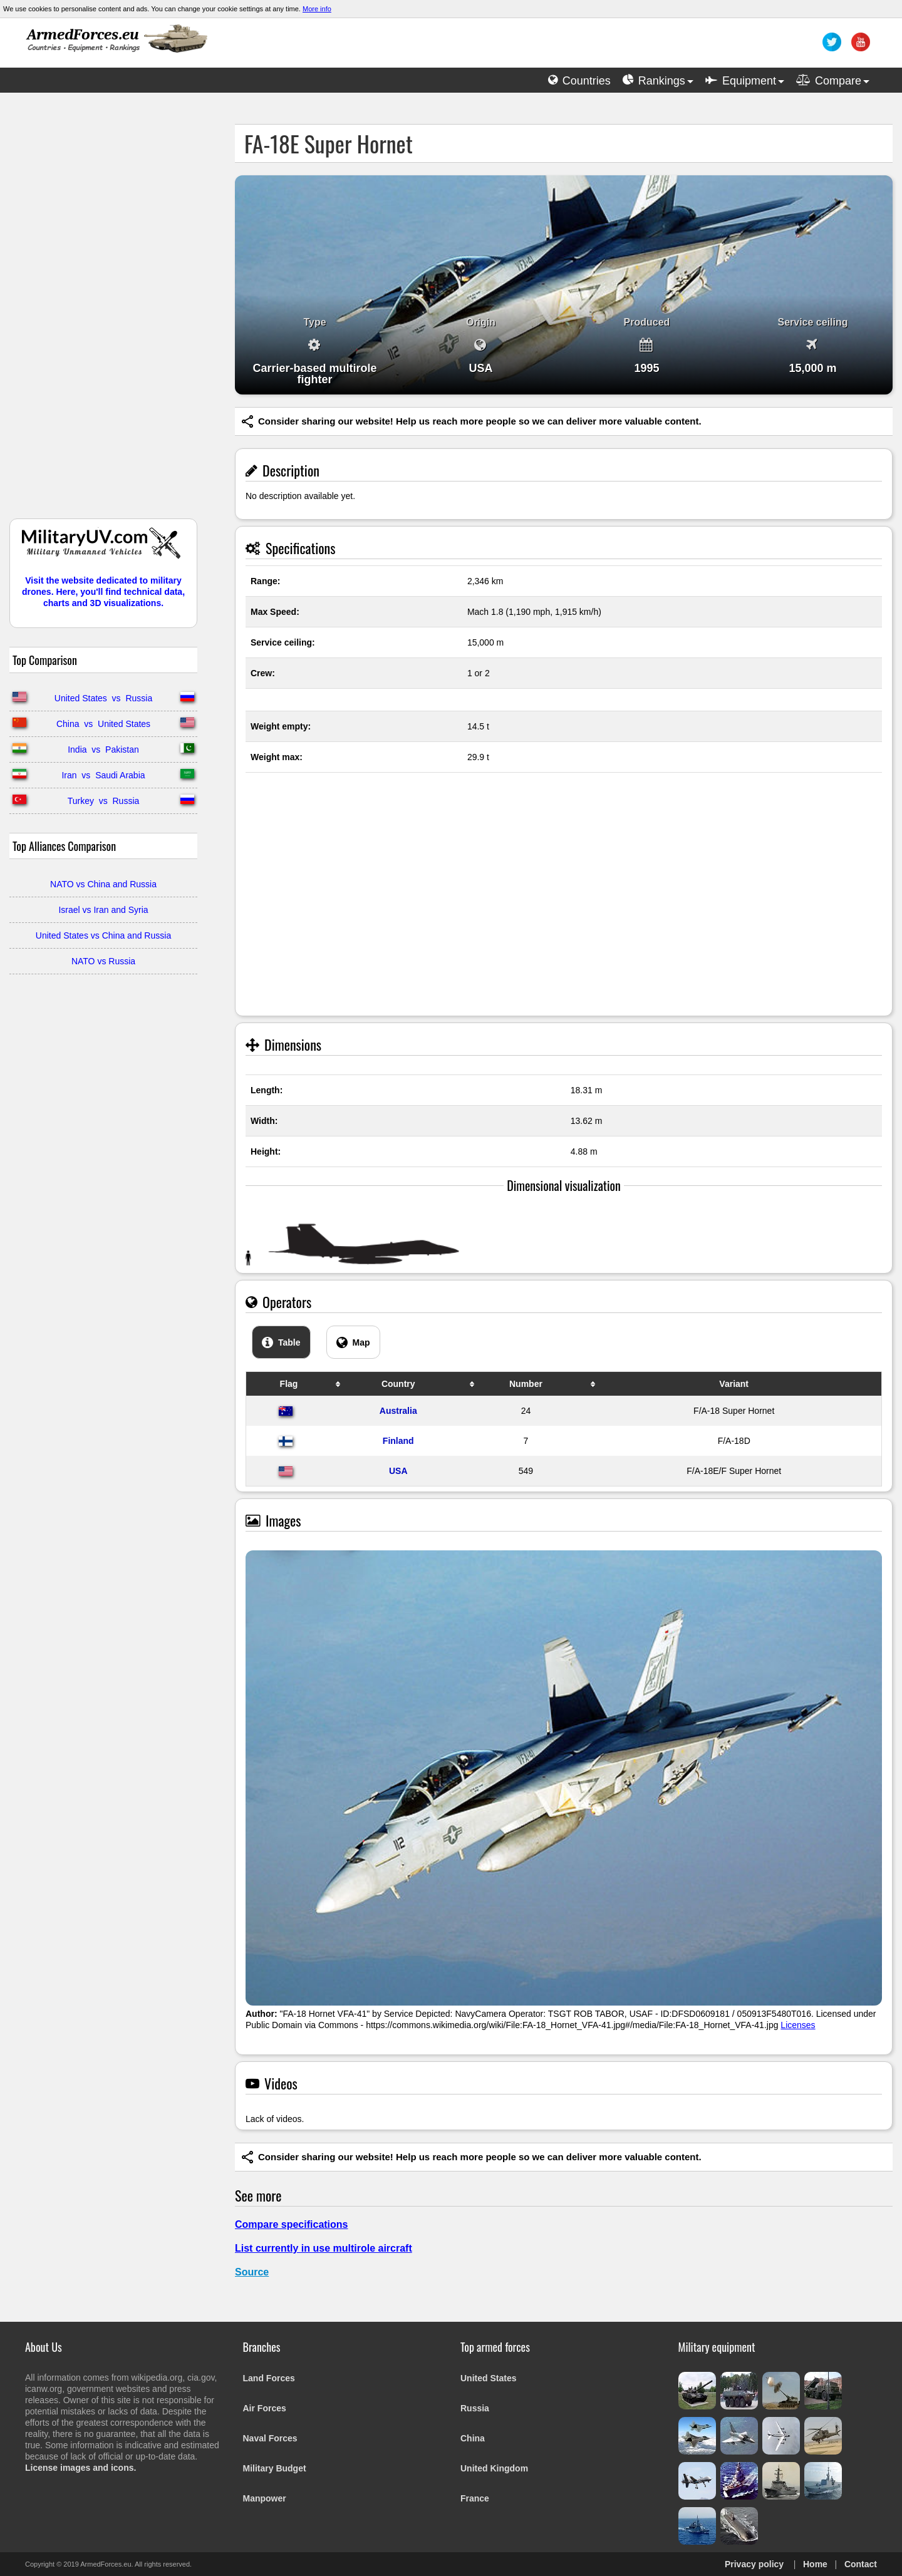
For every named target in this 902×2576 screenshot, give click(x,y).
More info (317, 9)
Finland (398, 1441)
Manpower (264, 2498)
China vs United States (103, 724)
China (472, 2438)
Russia (474, 2408)
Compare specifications (291, 2224)
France (474, 2498)
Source (252, 2272)
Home (815, 2564)
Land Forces (269, 2378)
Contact (860, 2564)
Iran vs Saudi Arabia (103, 775)
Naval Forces (270, 2438)
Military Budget (274, 2468)
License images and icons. (80, 2468)
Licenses (797, 2025)
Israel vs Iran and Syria (103, 910)
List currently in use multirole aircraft (323, 2248)
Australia (398, 1411)
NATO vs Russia (103, 961)
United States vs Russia (103, 698)
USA (398, 1471)
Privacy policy (754, 2564)
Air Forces (264, 2408)
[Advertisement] (103, 312)
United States (488, 2378)
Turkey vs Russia (104, 801)
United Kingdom (494, 2468)
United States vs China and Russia (103, 935)
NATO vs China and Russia (103, 884)
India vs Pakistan (103, 749)
